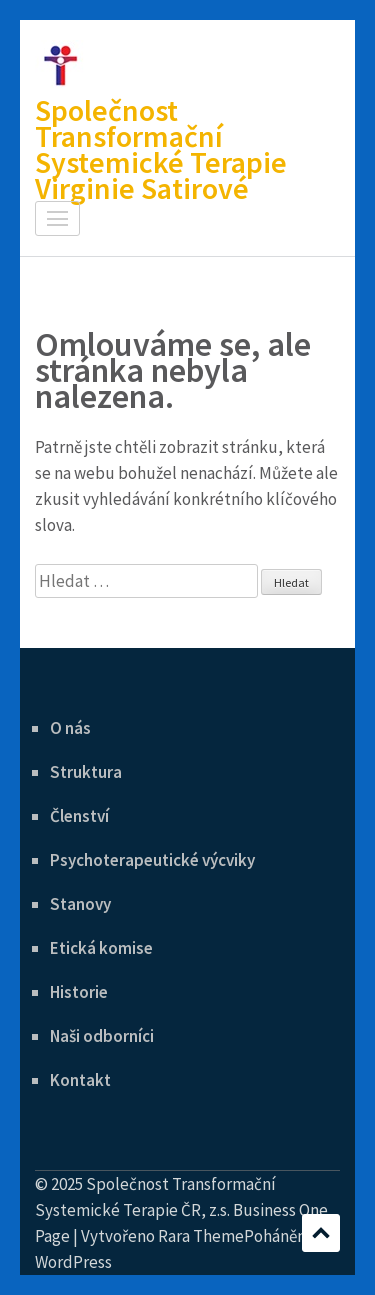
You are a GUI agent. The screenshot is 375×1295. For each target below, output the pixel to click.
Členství (79, 816)
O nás (70, 728)
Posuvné (321, 1233)
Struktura (86, 772)
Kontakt (80, 1080)
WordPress (73, 1262)
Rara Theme (201, 1236)
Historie (79, 992)
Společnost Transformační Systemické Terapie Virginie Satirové (161, 149)
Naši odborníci (102, 1036)
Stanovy (80, 904)
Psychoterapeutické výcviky (152, 860)
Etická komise (101, 948)
